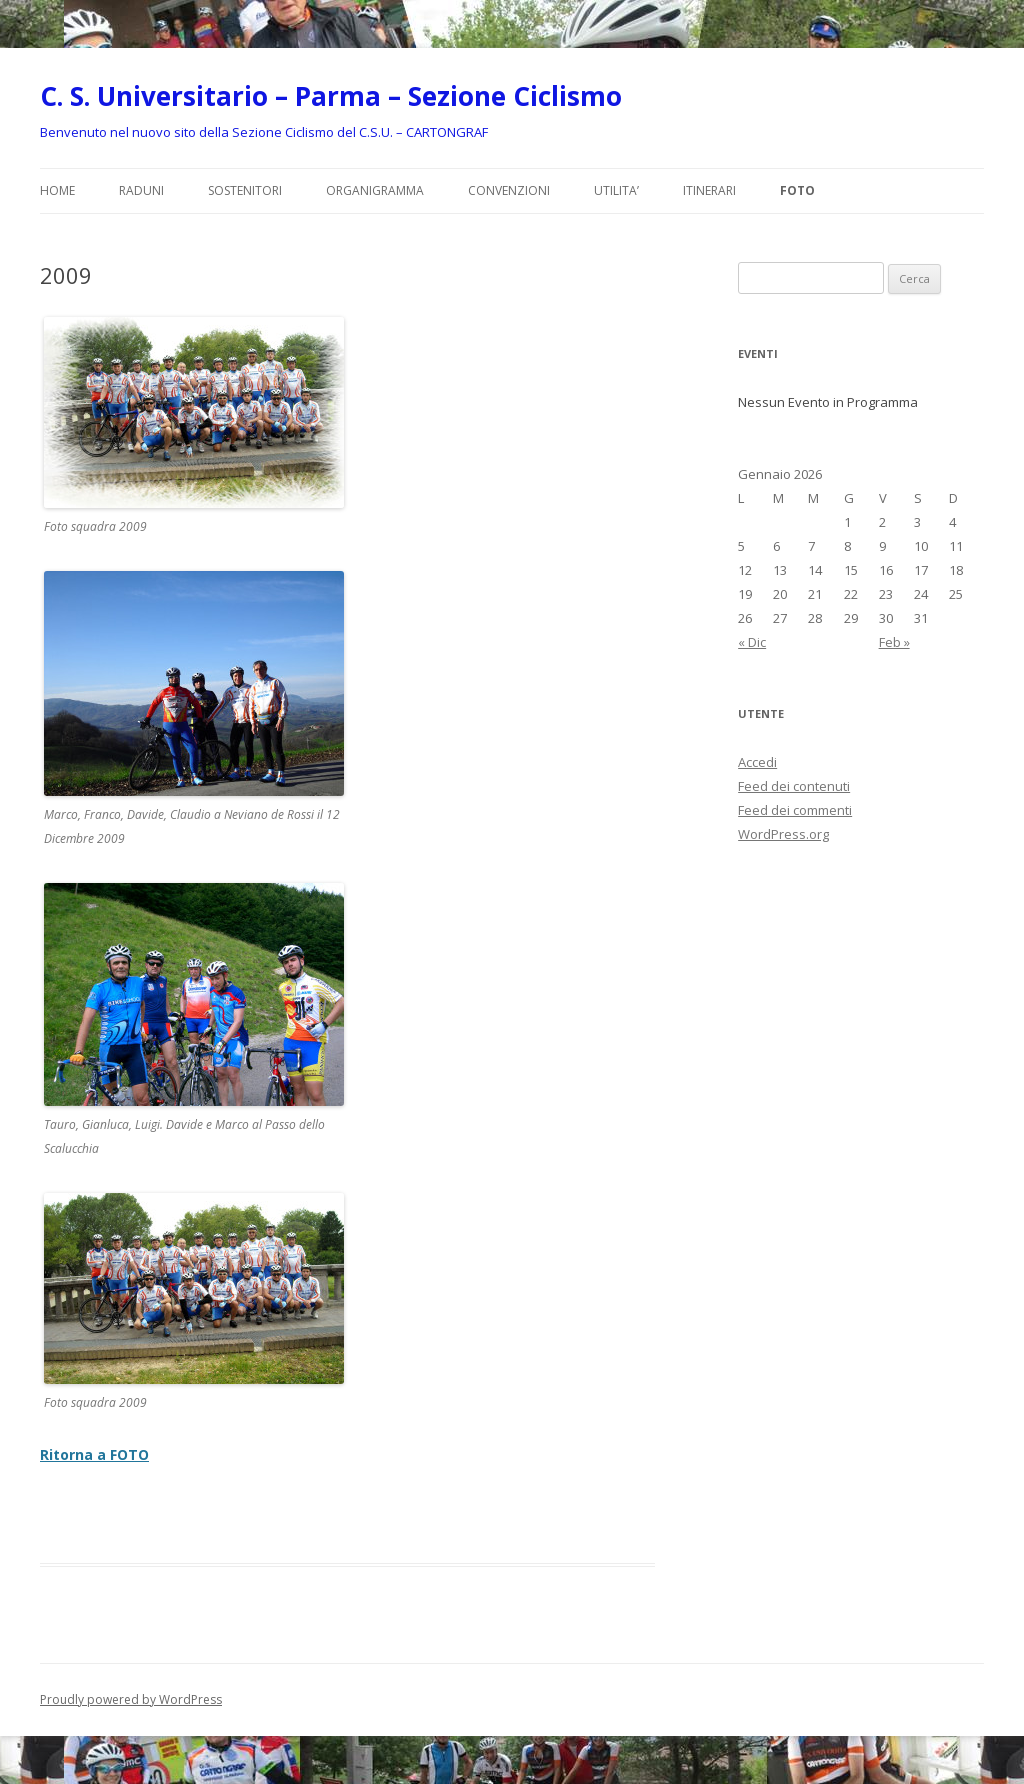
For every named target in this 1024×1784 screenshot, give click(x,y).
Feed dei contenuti (794, 786)
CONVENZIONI (509, 190)
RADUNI (141, 190)
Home (57, 190)
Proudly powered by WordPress (131, 1699)
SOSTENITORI (245, 190)
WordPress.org (783, 834)
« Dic (752, 642)
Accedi (757, 762)
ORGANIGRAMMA (375, 190)
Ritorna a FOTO (94, 1454)
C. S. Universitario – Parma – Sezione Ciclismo (331, 96)
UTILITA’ (616, 190)
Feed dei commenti (795, 810)
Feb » (894, 642)
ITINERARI (709, 190)
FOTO (797, 190)
